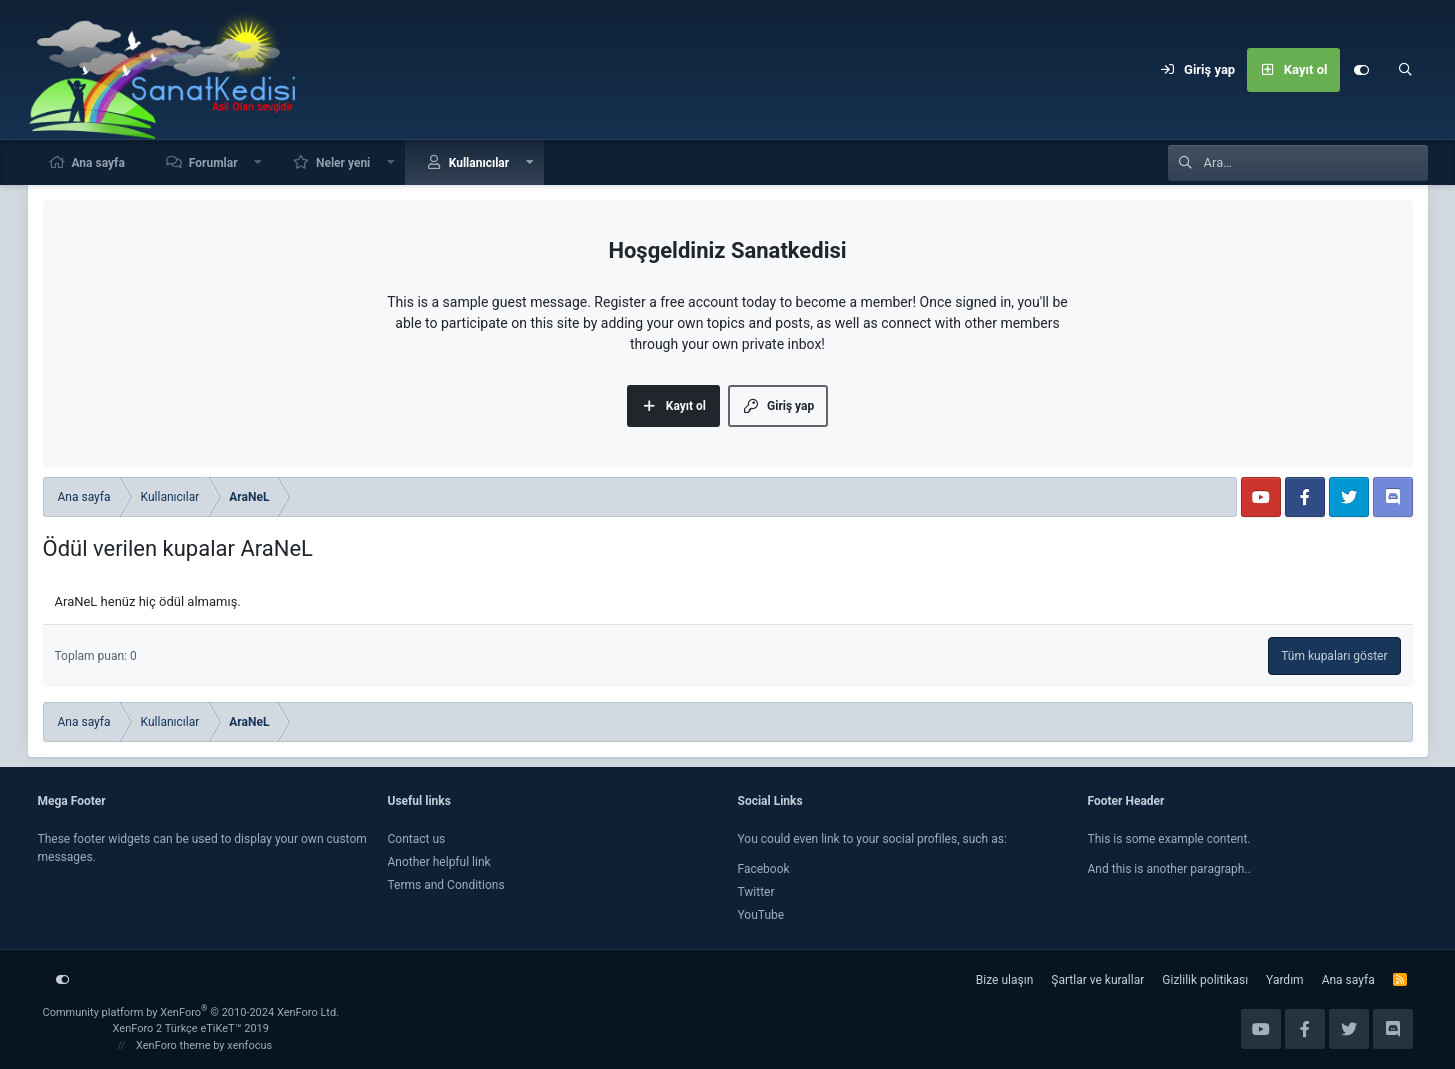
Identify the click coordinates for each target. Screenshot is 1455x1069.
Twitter (756, 892)
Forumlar (213, 163)
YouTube (761, 915)
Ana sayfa (98, 163)
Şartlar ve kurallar (1097, 980)
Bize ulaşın (1004, 980)
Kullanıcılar (479, 163)
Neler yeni (343, 163)
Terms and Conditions (446, 885)
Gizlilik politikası (1205, 980)
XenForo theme (173, 1045)
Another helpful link (439, 862)
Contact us (417, 839)
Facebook (764, 869)
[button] (258, 162)
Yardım (1285, 980)
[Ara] (1406, 70)
